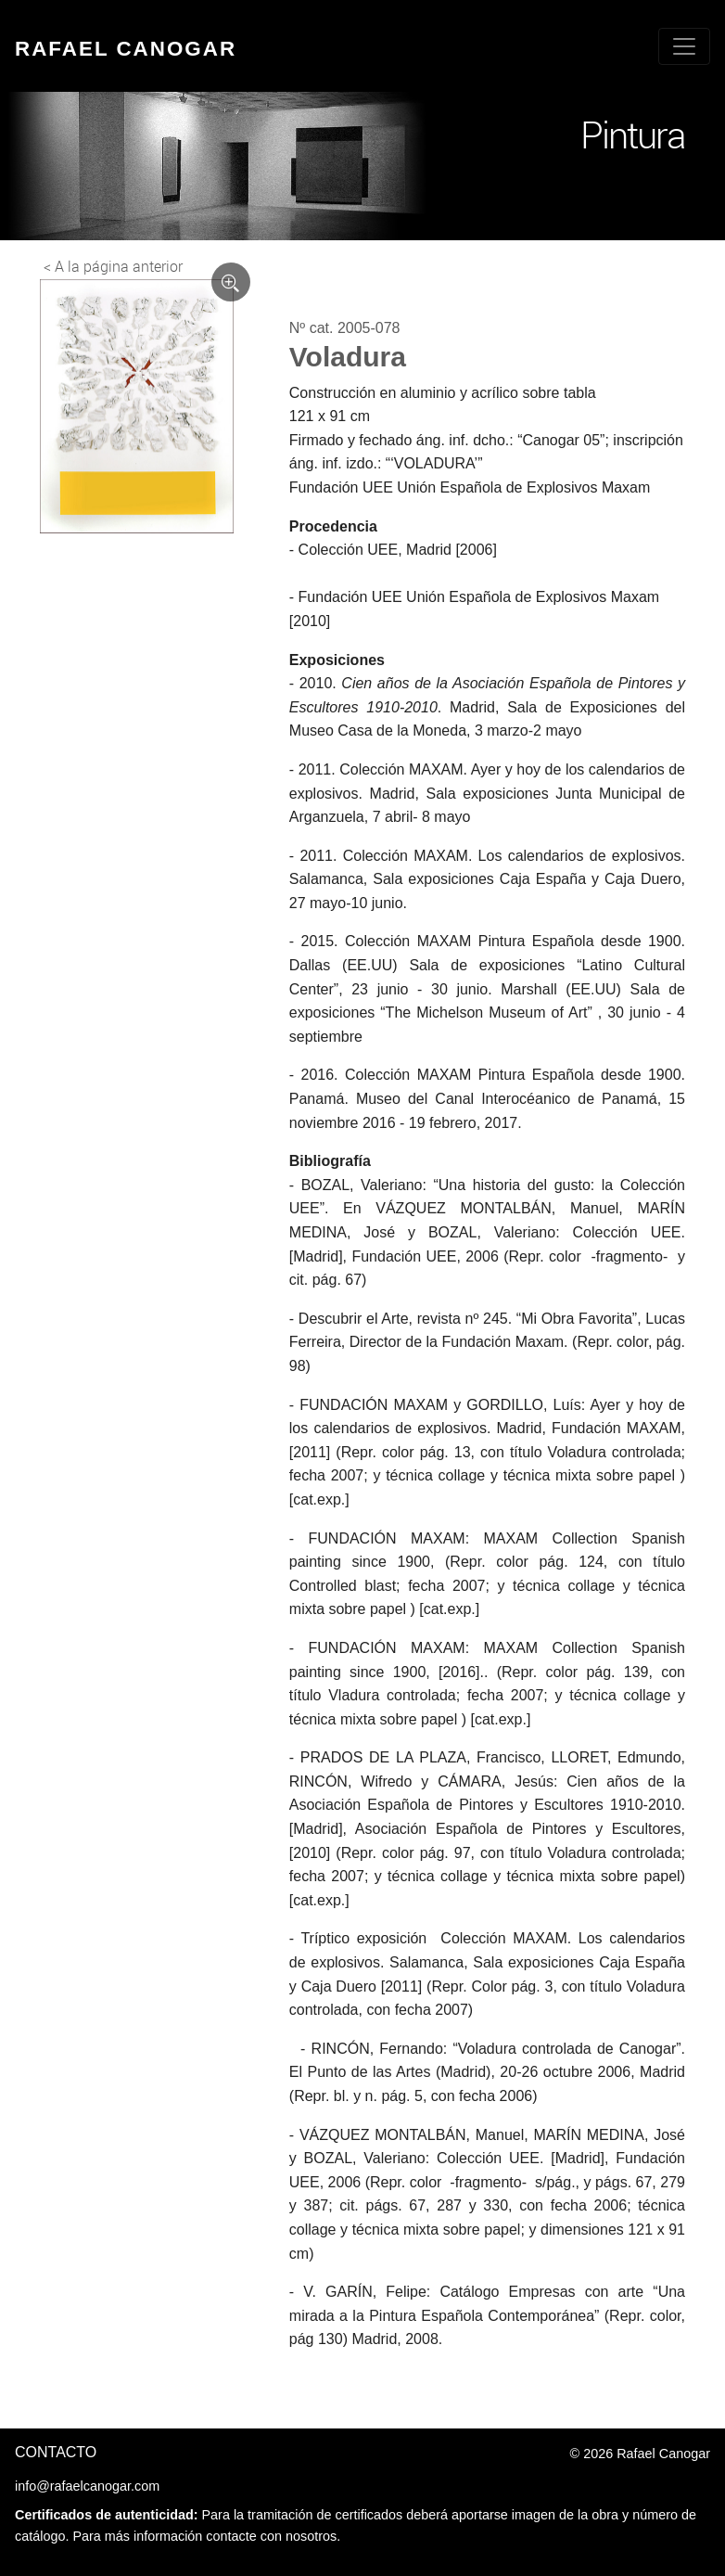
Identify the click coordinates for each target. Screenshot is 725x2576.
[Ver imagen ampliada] (230, 282)
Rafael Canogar (125, 48)
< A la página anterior (113, 266)
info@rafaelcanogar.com (87, 2486)
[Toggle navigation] (684, 46)
